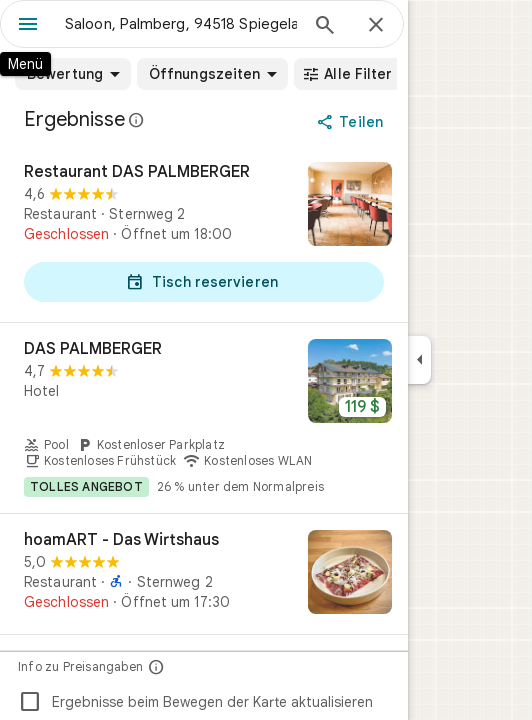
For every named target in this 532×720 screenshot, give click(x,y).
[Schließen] (376, 26)
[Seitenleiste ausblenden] (419, 360)
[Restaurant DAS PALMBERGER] (204, 234)
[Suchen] (325, 27)
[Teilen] (352, 122)
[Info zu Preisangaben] (156, 666)
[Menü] (28, 26)
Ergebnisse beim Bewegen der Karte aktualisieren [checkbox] (195, 702)
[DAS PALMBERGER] (204, 418)
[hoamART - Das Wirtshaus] (204, 574)
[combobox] (181, 24)
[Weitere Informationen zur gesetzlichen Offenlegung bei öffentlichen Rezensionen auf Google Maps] (137, 120)
